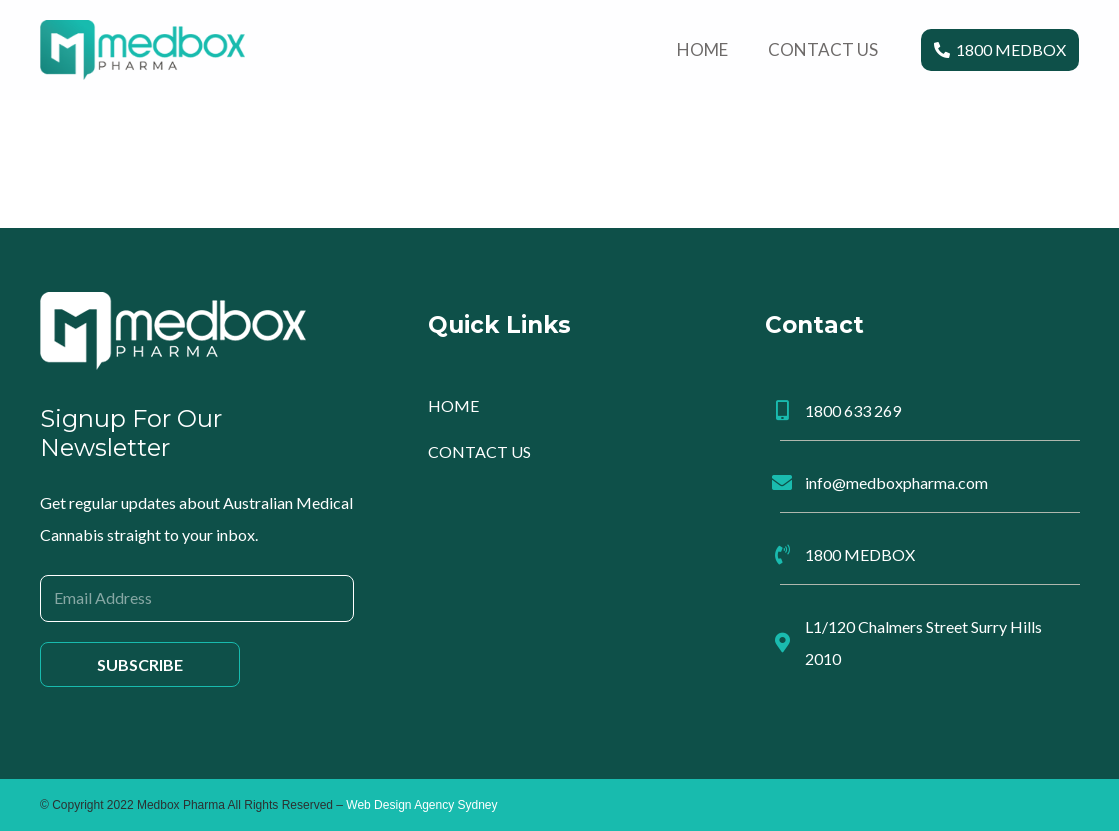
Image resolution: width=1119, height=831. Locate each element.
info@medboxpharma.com (896, 482)
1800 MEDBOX (860, 554)
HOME (453, 405)
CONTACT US (479, 451)
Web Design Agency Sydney (421, 805)
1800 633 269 (853, 410)
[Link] (142, 50)
